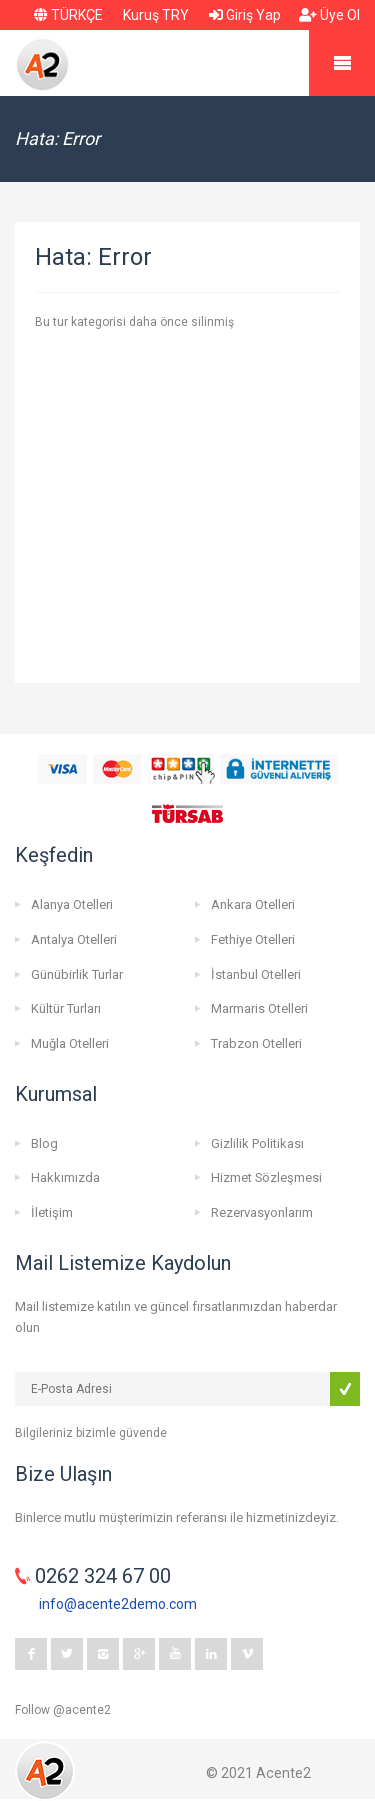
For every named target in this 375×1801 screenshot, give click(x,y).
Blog (44, 1143)
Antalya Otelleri (74, 939)
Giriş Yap (245, 15)
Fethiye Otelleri (253, 939)
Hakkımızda (65, 1177)
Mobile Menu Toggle (342, 63)
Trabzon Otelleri (256, 1043)
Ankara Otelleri (253, 904)
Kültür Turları (66, 1008)
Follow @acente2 (63, 1710)
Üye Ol (329, 15)
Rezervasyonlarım (262, 1212)
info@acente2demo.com (118, 1604)
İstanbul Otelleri (256, 974)
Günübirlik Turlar (77, 974)
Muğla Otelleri (70, 1043)
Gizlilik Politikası (257, 1143)
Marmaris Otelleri (259, 1008)
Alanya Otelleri (72, 904)
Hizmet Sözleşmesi (266, 1177)
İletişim (52, 1212)
